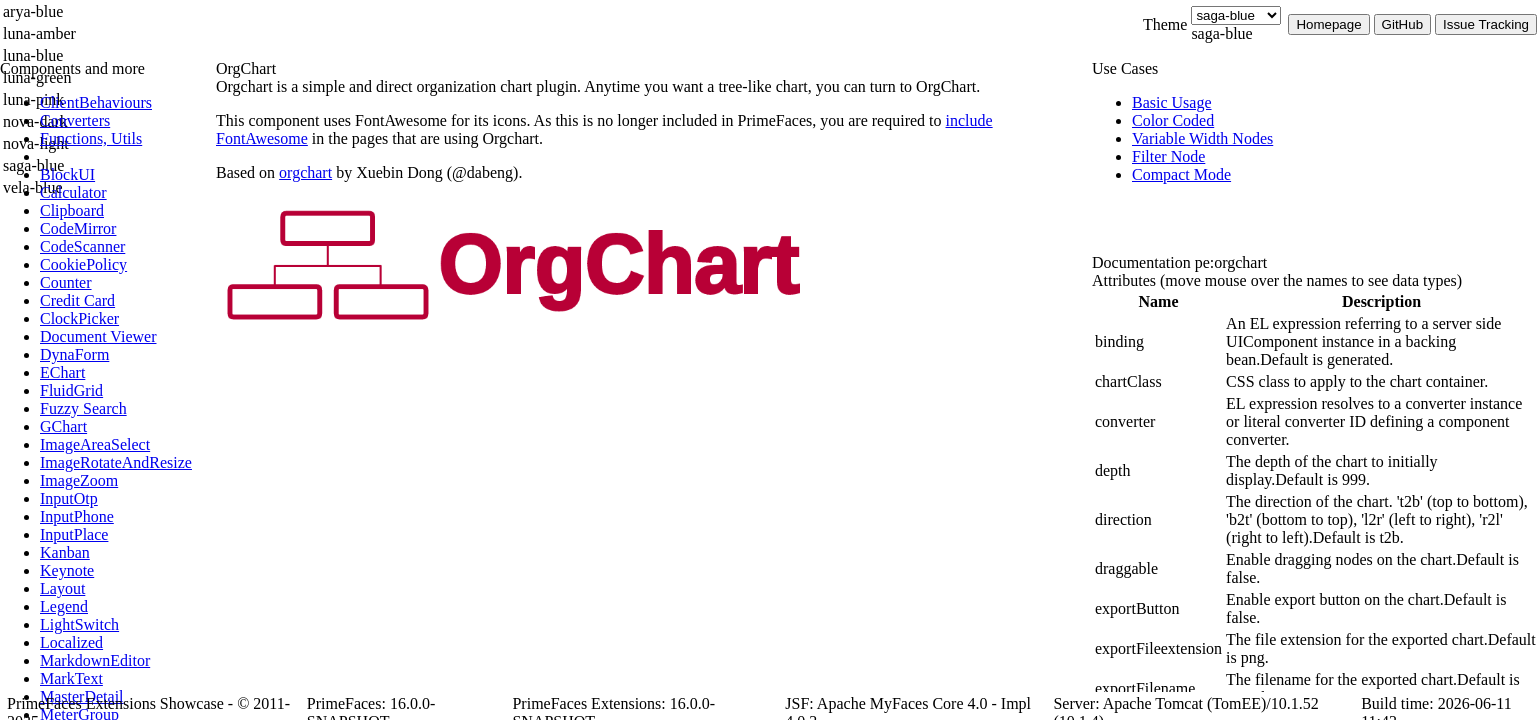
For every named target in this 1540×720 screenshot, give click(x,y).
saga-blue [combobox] (1221, 33)
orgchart (305, 172)
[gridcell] (1158, 342)
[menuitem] (125, 103)
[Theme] (1236, 15)
